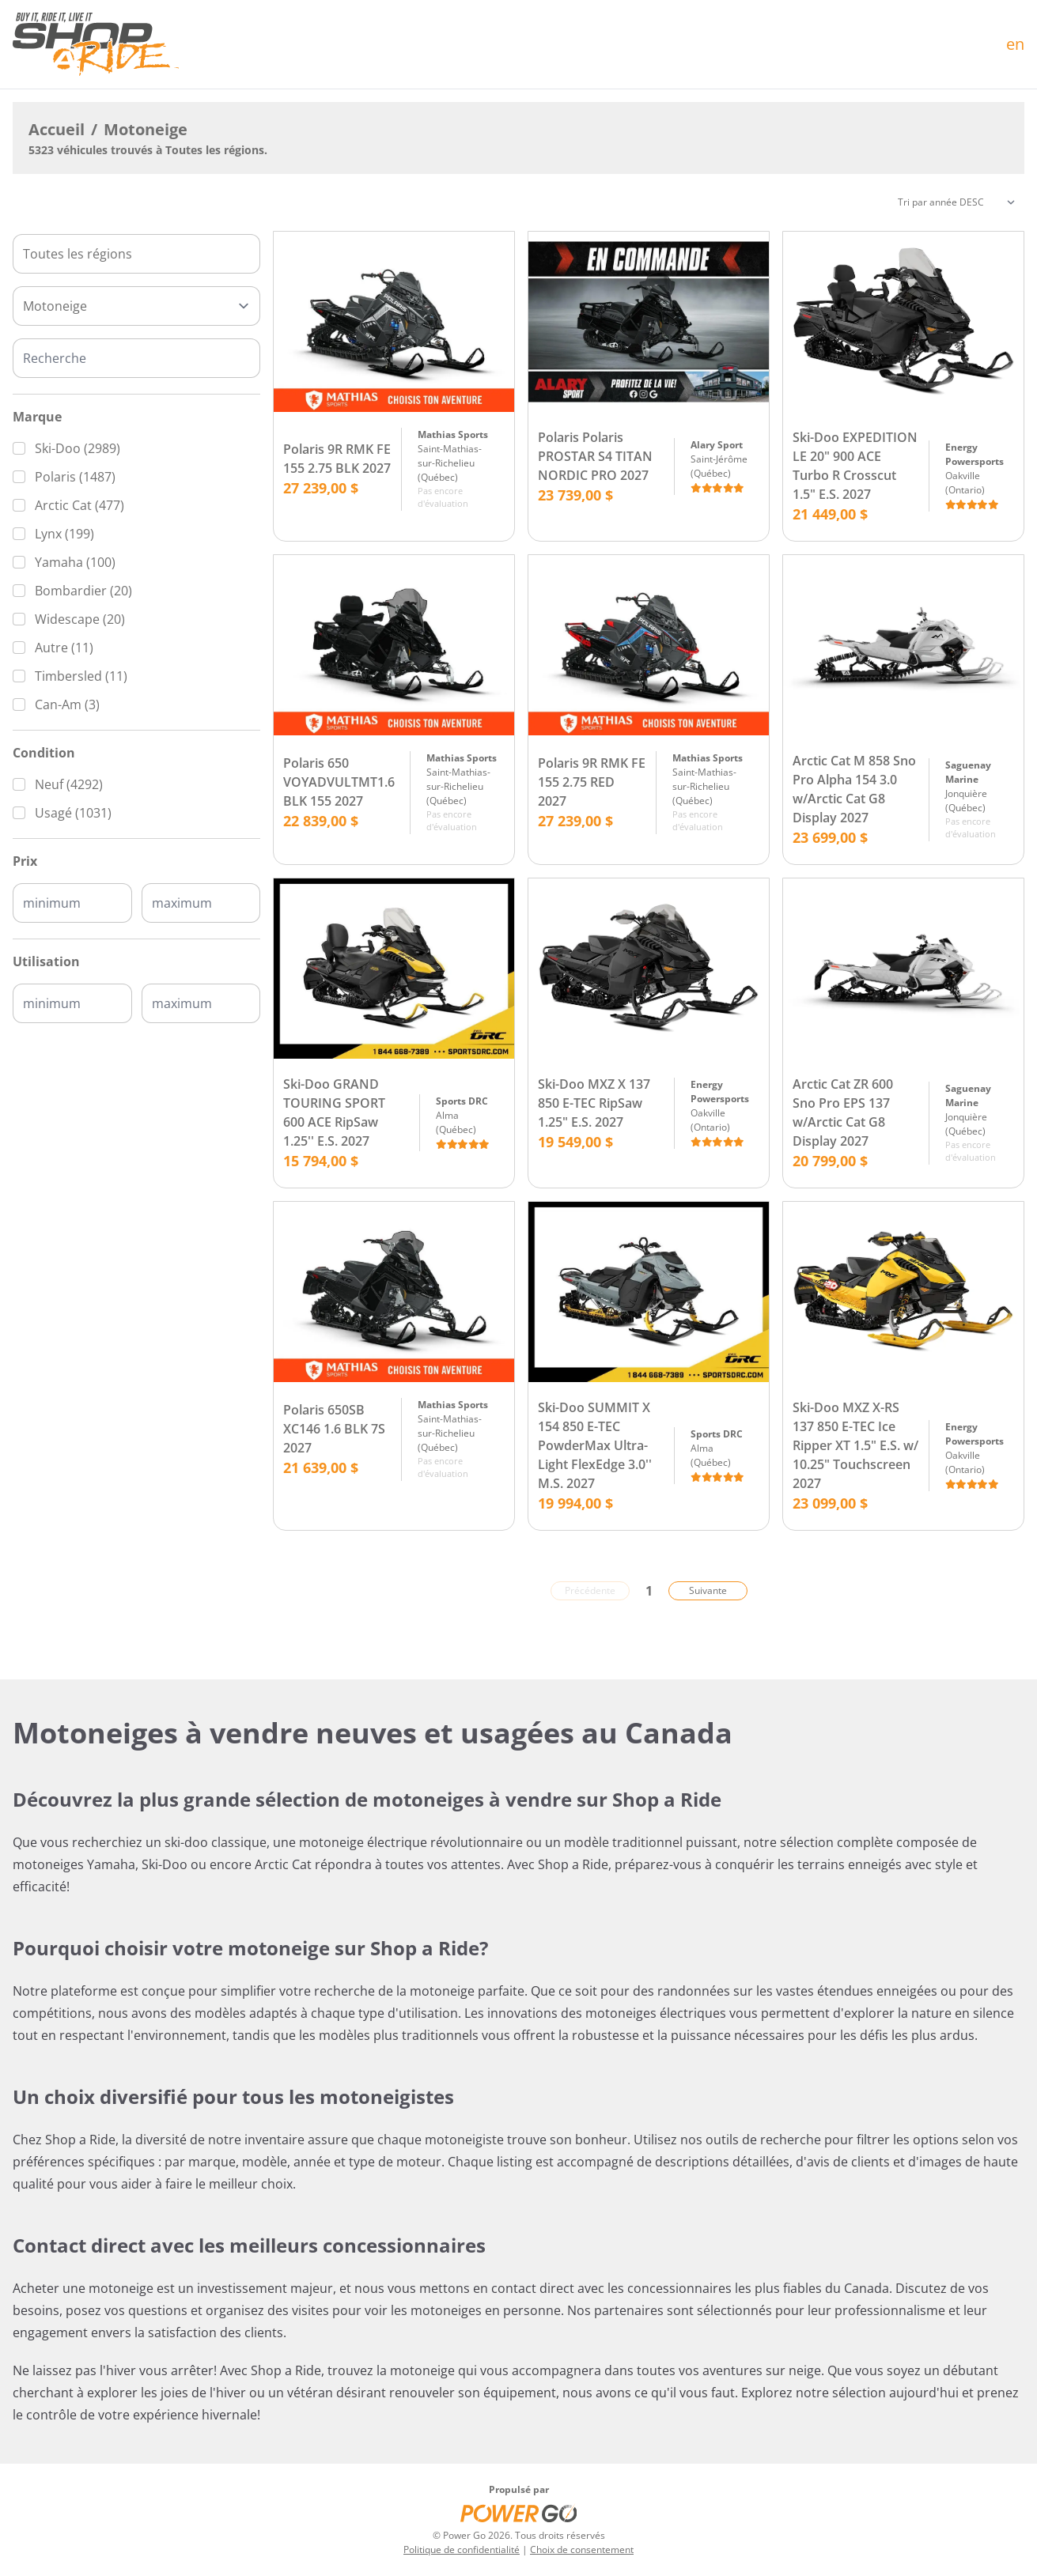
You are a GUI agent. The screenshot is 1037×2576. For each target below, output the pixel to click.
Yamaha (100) (75, 562)
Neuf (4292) (69, 784)
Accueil (56, 129)
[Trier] (956, 202)
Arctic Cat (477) (79, 505)
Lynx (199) (64, 533)
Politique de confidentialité (461, 2549)
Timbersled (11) (81, 676)
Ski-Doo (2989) (77, 448)
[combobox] (136, 254)
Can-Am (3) (67, 704)
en (1015, 44)
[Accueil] (96, 44)
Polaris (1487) (75, 476)
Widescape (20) (80, 619)
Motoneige (145, 129)
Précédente (590, 1590)
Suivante (708, 1590)
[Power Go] (519, 2513)
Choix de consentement (582, 2549)
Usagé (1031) (73, 813)
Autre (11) (64, 647)
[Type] (136, 306)
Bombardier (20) (83, 590)
